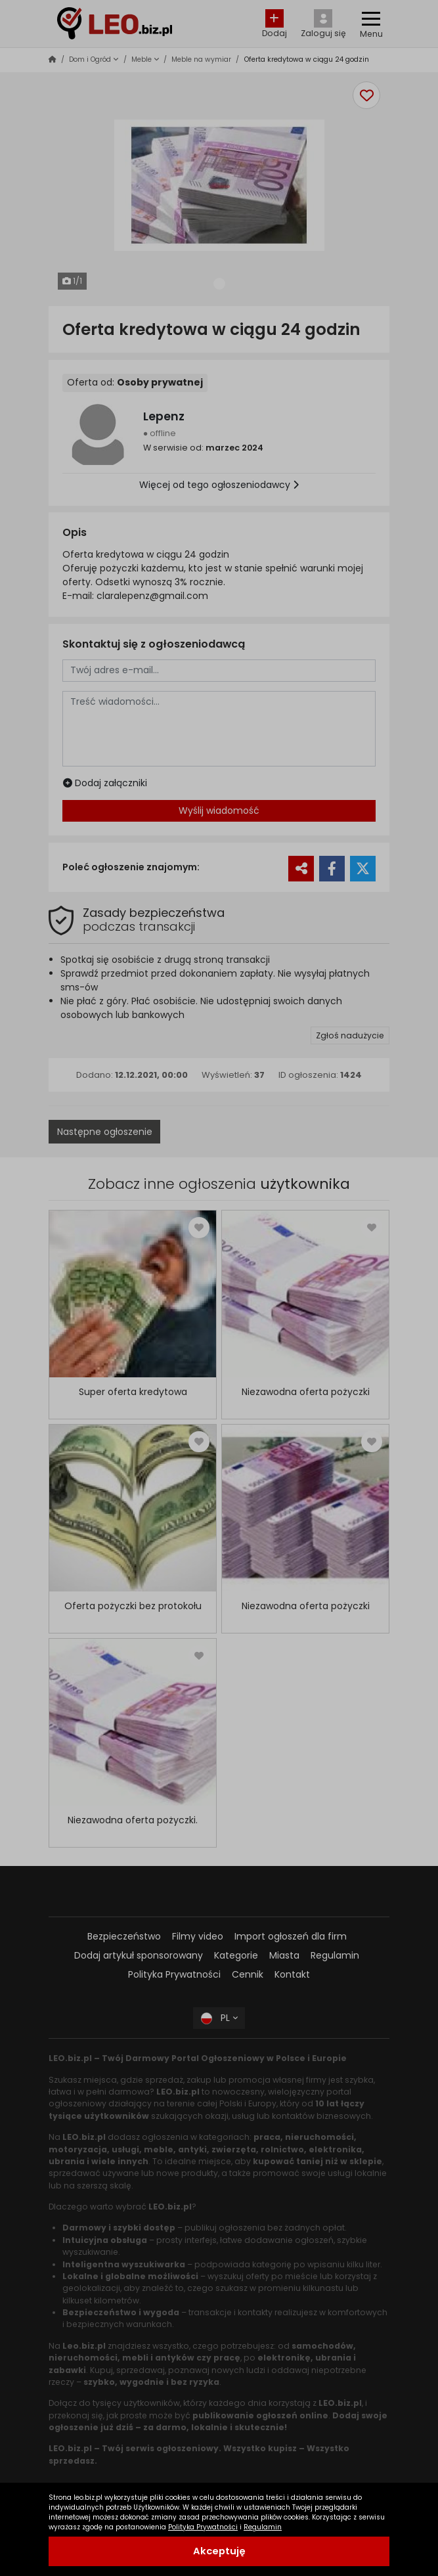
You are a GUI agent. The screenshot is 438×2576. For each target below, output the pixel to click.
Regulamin (263, 2527)
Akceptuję (219, 2551)
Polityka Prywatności (203, 2527)
